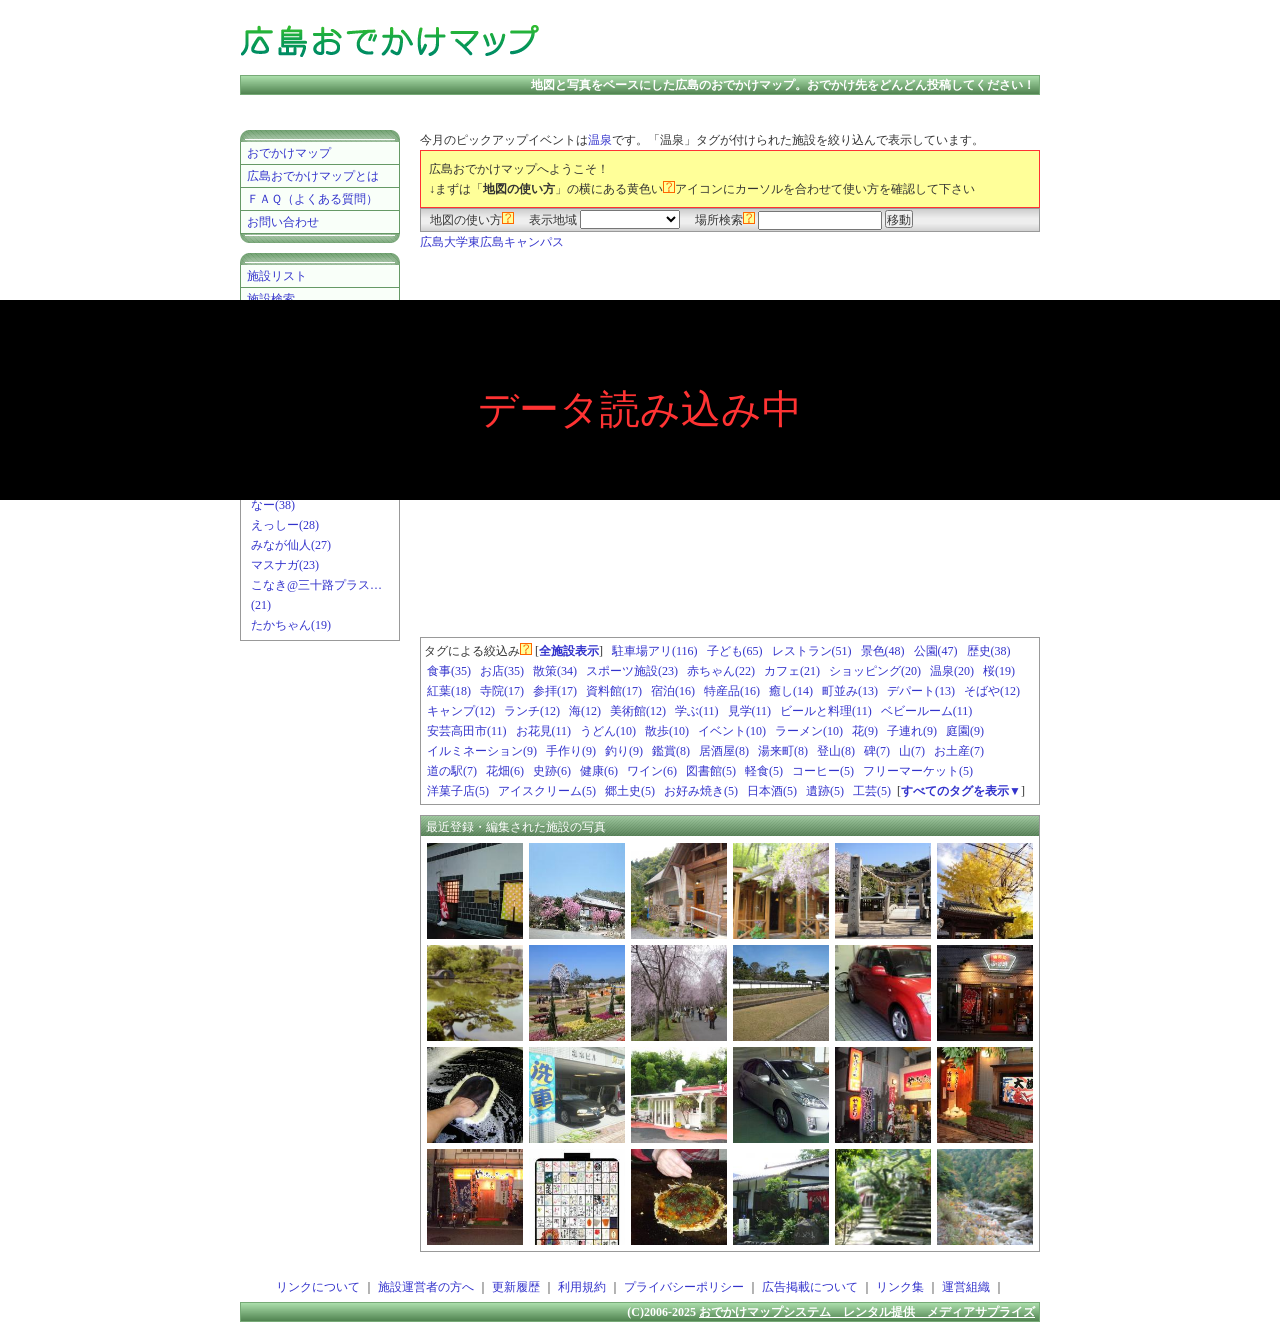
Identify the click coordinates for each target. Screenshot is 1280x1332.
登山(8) (836, 751)
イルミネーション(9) (482, 751)
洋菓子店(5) (458, 791)
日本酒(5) (772, 791)
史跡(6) (552, 771)
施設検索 (271, 299)
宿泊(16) (673, 691)
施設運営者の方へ (426, 1287)
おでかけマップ (289, 153)
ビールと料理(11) (826, 711)
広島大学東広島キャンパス (492, 242)
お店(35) (502, 671)
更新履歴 (516, 1287)
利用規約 (582, 1287)
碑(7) (877, 751)
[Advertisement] (804, 40)
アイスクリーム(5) (547, 791)
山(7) (912, 751)
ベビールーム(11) (927, 711)
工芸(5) (872, 791)
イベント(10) (732, 731)
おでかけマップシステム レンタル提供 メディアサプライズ (867, 1312)
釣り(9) (624, 751)
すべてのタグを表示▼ (961, 791)
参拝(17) (555, 691)
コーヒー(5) (823, 771)
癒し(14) (791, 691)
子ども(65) (735, 651)
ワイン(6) (652, 771)
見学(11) (750, 711)
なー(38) (273, 505)
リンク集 (900, 1287)
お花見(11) (544, 731)
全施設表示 (569, 651)
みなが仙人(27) (291, 545)
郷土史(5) (630, 791)
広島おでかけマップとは (313, 176)
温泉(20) (952, 671)
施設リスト (277, 276)
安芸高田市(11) (467, 731)
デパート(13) (921, 691)
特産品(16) (732, 691)
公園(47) (936, 651)
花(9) (865, 731)
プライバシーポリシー (684, 1287)
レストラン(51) (812, 651)
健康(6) (599, 771)
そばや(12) (992, 691)
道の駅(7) (452, 771)
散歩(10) (667, 731)
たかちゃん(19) (291, 625)
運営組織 (966, 1287)
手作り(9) (571, 751)
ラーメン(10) (809, 731)
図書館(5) (711, 771)
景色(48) (883, 651)
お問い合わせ (283, 222)
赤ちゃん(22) (721, 671)
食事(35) (449, 671)
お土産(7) (959, 751)
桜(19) (999, 671)
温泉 (600, 140)
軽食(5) (764, 771)
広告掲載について (810, 1287)
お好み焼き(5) (701, 791)
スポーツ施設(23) (632, 671)
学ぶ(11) (697, 711)
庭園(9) (965, 731)
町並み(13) (850, 691)
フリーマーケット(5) (918, 771)
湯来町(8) (783, 751)
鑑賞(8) (671, 751)
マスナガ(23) (285, 565)
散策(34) (555, 671)
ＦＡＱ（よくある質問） (312, 199)
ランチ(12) (532, 711)
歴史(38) (989, 651)
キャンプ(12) (461, 711)
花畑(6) (505, 771)
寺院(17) (502, 691)
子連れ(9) (912, 731)
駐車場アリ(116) (655, 651)
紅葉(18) (449, 691)
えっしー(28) (285, 525)
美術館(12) (638, 711)
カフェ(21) (792, 671)
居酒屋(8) (724, 751)
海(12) (585, 711)
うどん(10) (608, 731)
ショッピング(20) (875, 671)
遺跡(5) (825, 791)
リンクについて (318, 1287)
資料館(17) (614, 691)
